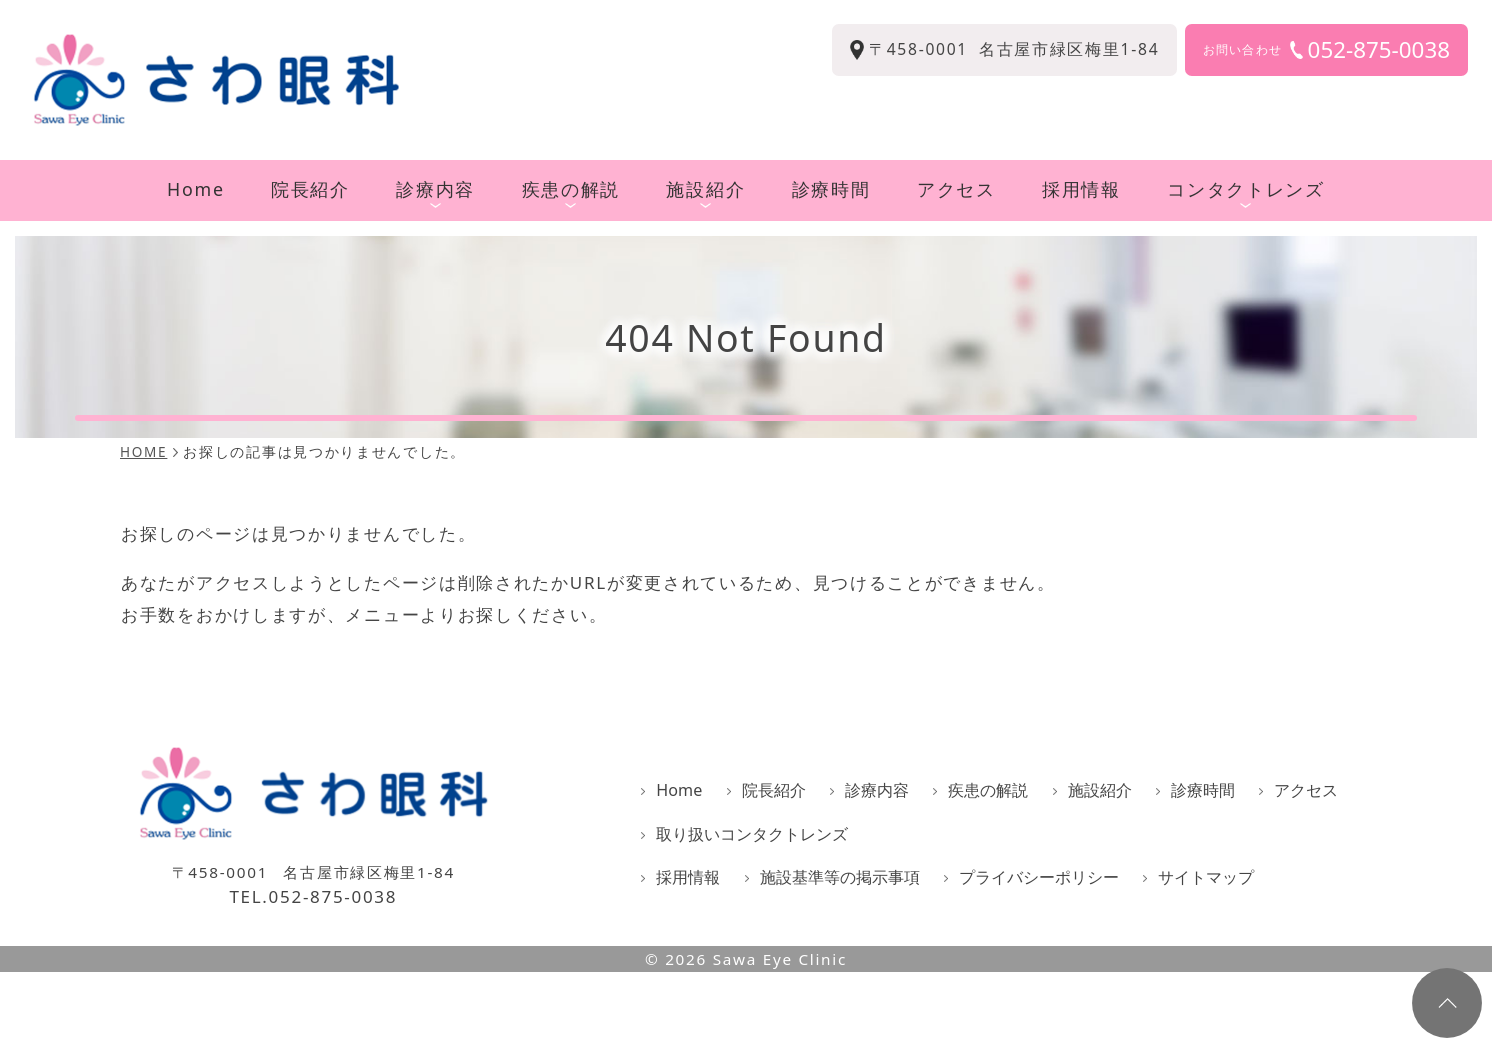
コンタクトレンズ (1246, 193)
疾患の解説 (570, 193)
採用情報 (1081, 189)
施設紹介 (705, 193)
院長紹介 (310, 189)
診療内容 (435, 193)
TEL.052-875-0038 (313, 897)
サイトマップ (1206, 877)
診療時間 (831, 189)
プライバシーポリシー (1039, 877)
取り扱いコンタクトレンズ (752, 834)
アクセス (956, 189)
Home (196, 189)
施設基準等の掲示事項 (840, 877)
